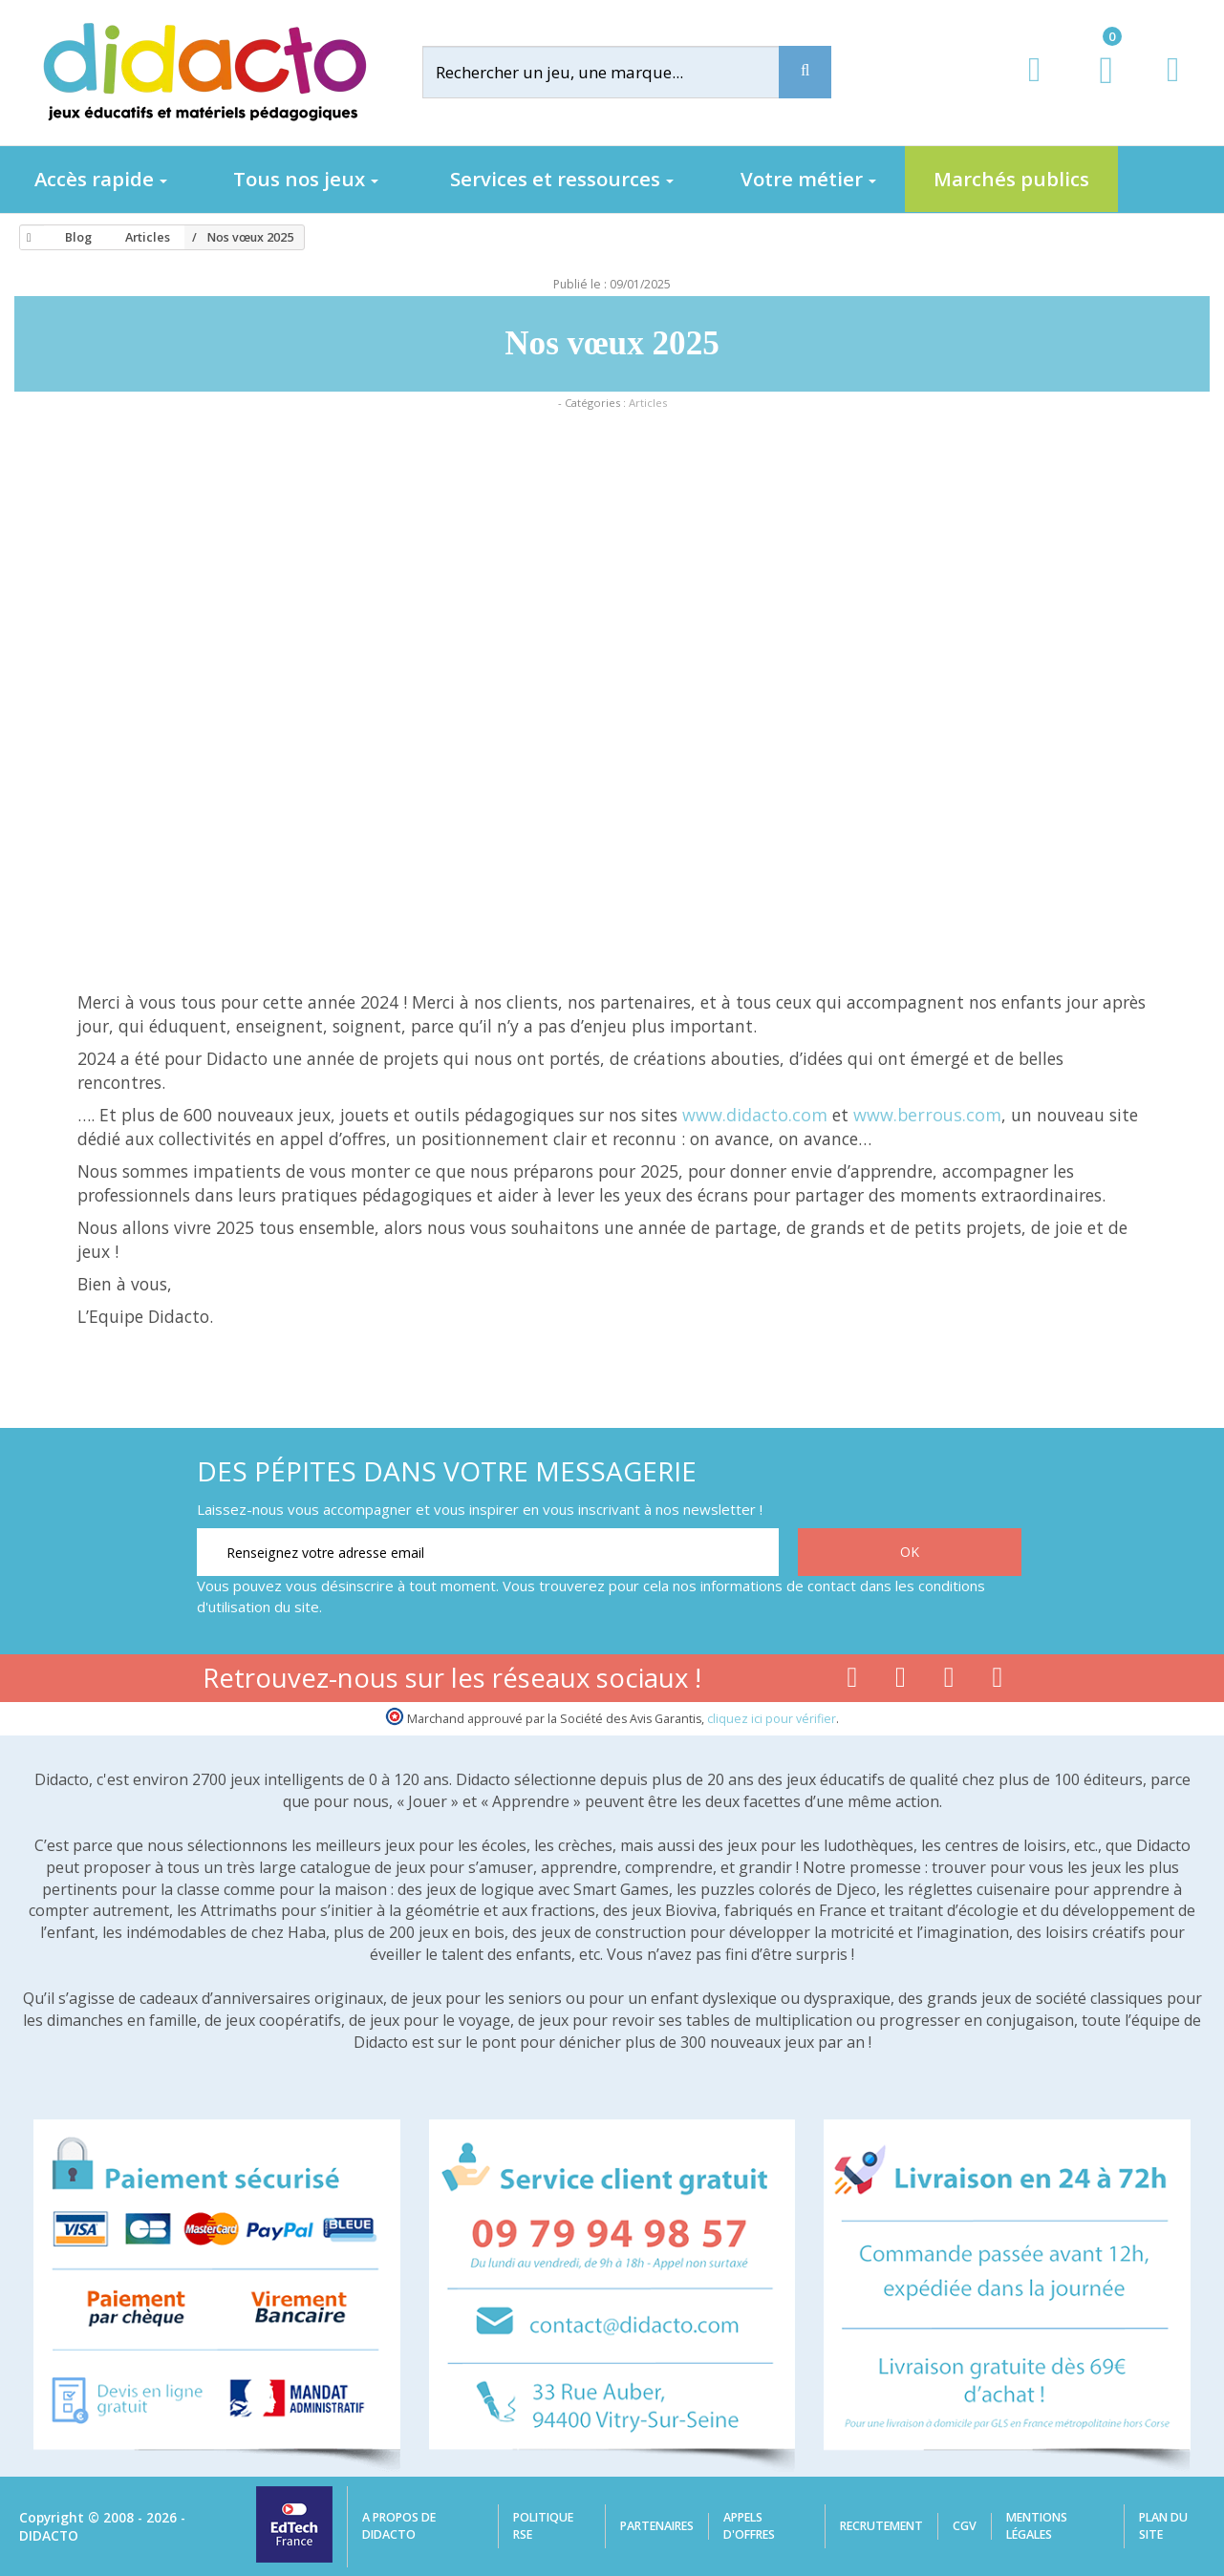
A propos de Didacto (399, 2526)
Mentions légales (1036, 2526)
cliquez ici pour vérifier (771, 1719)
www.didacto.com (754, 1114)
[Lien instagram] (949, 1681)
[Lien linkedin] (998, 1681)
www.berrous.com (927, 1114)
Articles (648, 402)
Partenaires (657, 2526)
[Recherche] (805, 72)
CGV (965, 2526)
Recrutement (881, 2526)
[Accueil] (26, 237)
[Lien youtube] (900, 1681)
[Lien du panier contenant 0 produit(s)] (1096, 88)
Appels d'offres (749, 2526)
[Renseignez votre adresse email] (488, 1552)
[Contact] (1173, 87)
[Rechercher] (616, 72)
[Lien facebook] (851, 1681)
